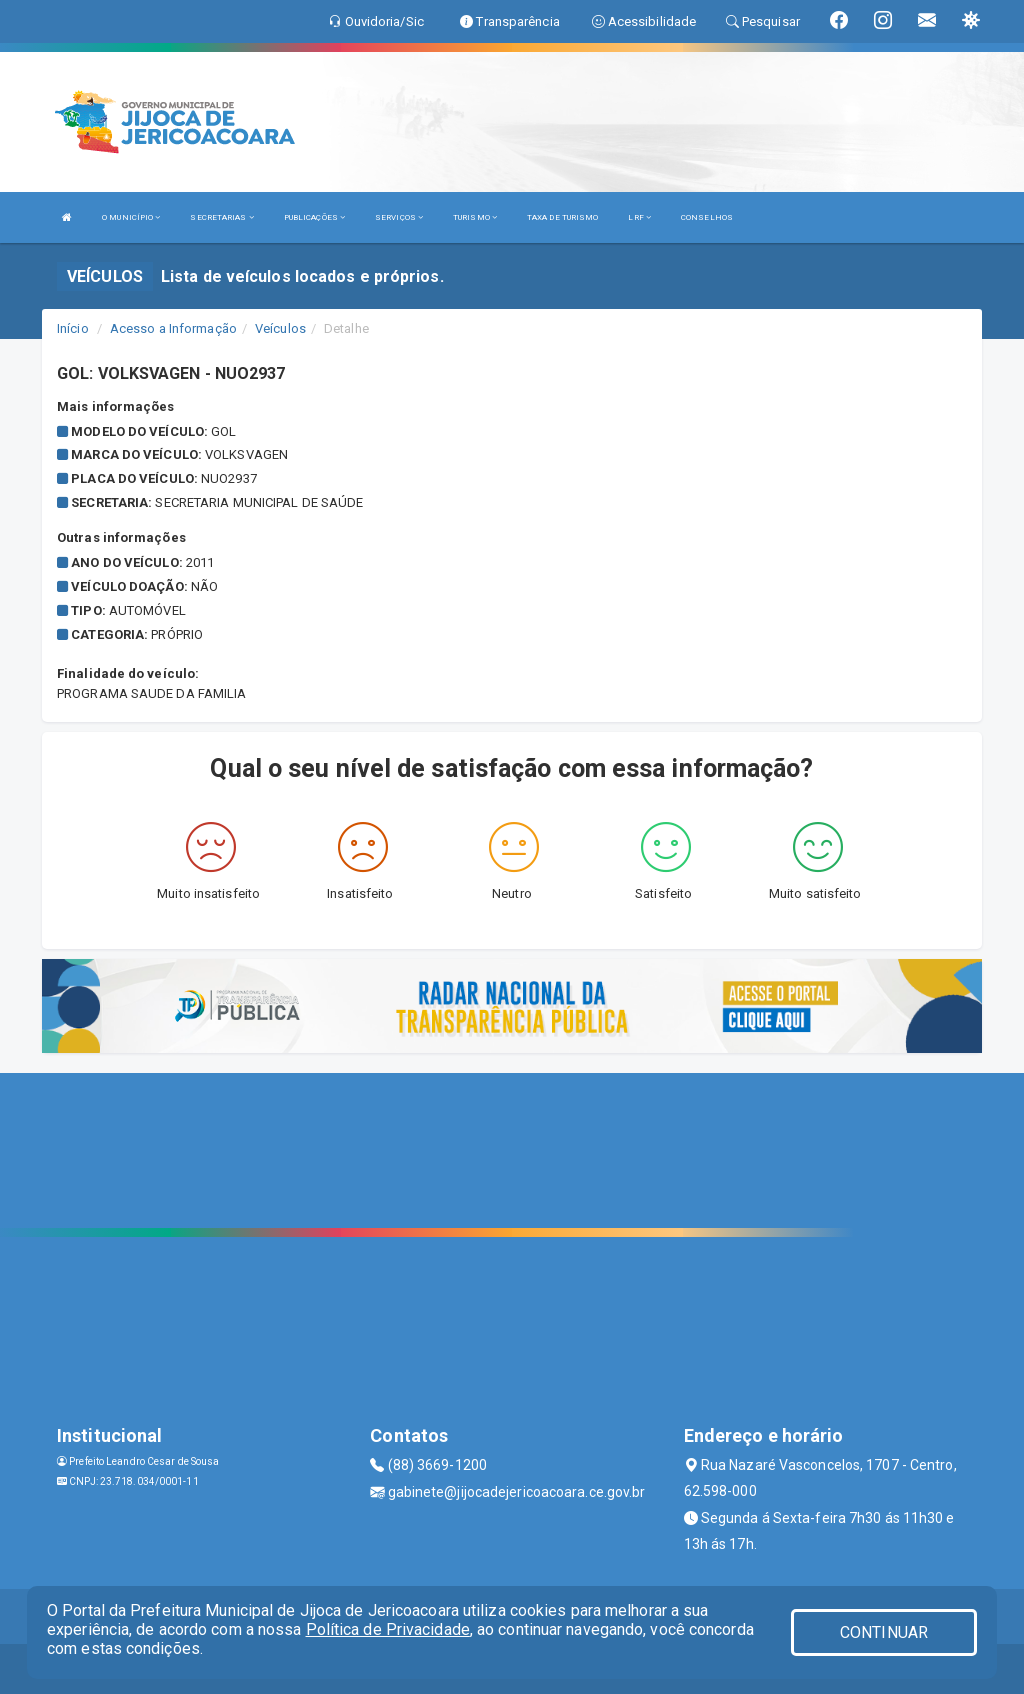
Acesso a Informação (173, 328)
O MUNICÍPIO (131, 217)
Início (73, 328)
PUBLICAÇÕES (314, 217)
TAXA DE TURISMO (563, 217)
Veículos (280, 328)
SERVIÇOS (399, 217)
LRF (639, 217)
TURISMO (475, 217)
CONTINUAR (884, 1632)
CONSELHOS (707, 217)
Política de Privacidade (388, 1629)
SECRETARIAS (221, 217)
